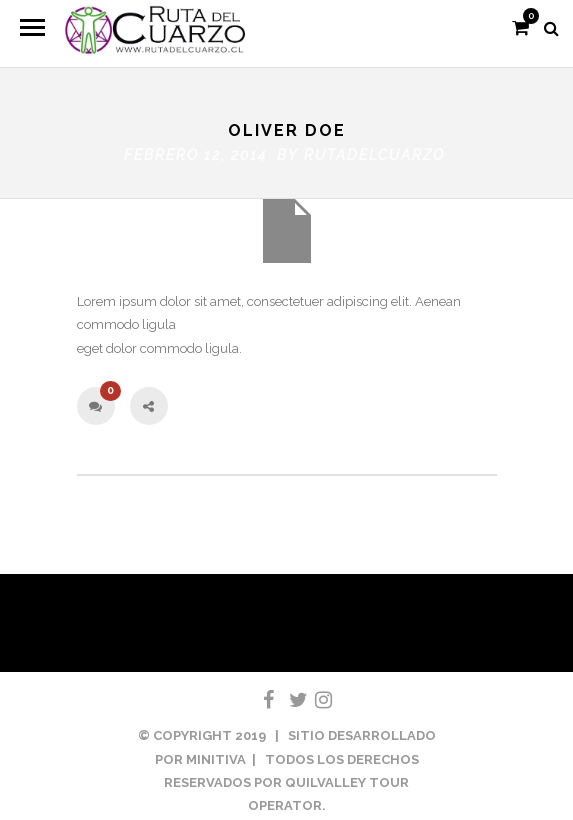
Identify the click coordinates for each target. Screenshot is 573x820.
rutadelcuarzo (374, 151)
